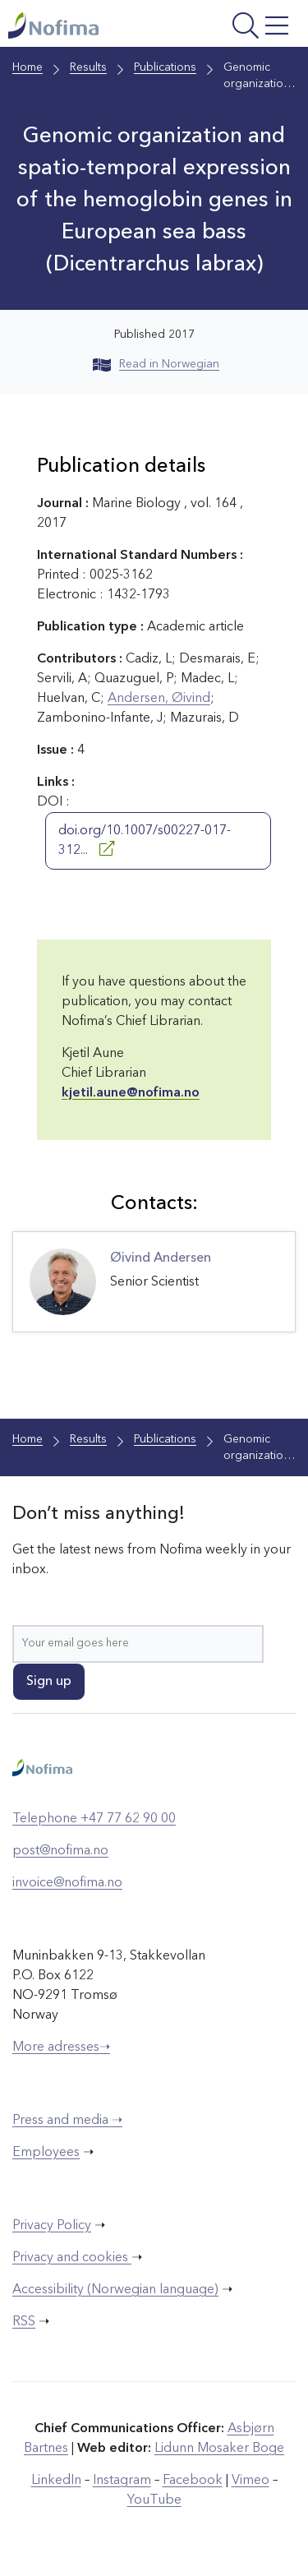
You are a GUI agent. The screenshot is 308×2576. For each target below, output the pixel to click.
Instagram (122, 2480)
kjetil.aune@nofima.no (131, 1093)
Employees (46, 2152)
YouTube (154, 2500)
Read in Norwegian (156, 364)
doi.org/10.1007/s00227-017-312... (144, 840)
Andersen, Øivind (159, 698)
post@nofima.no (60, 1851)
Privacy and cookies (71, 2257)
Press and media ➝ (67, 2120)
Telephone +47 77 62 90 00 (94, 1819)
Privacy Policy (51, 2225)
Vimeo (250, 2480)
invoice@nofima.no (67, 1883)
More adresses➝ (61, 2047)
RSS (23, 2322)
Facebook (193, 2480)
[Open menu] (241, 27)
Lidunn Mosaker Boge (219, 2448)
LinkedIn (56, 2480)
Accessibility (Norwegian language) (115, 2290)
